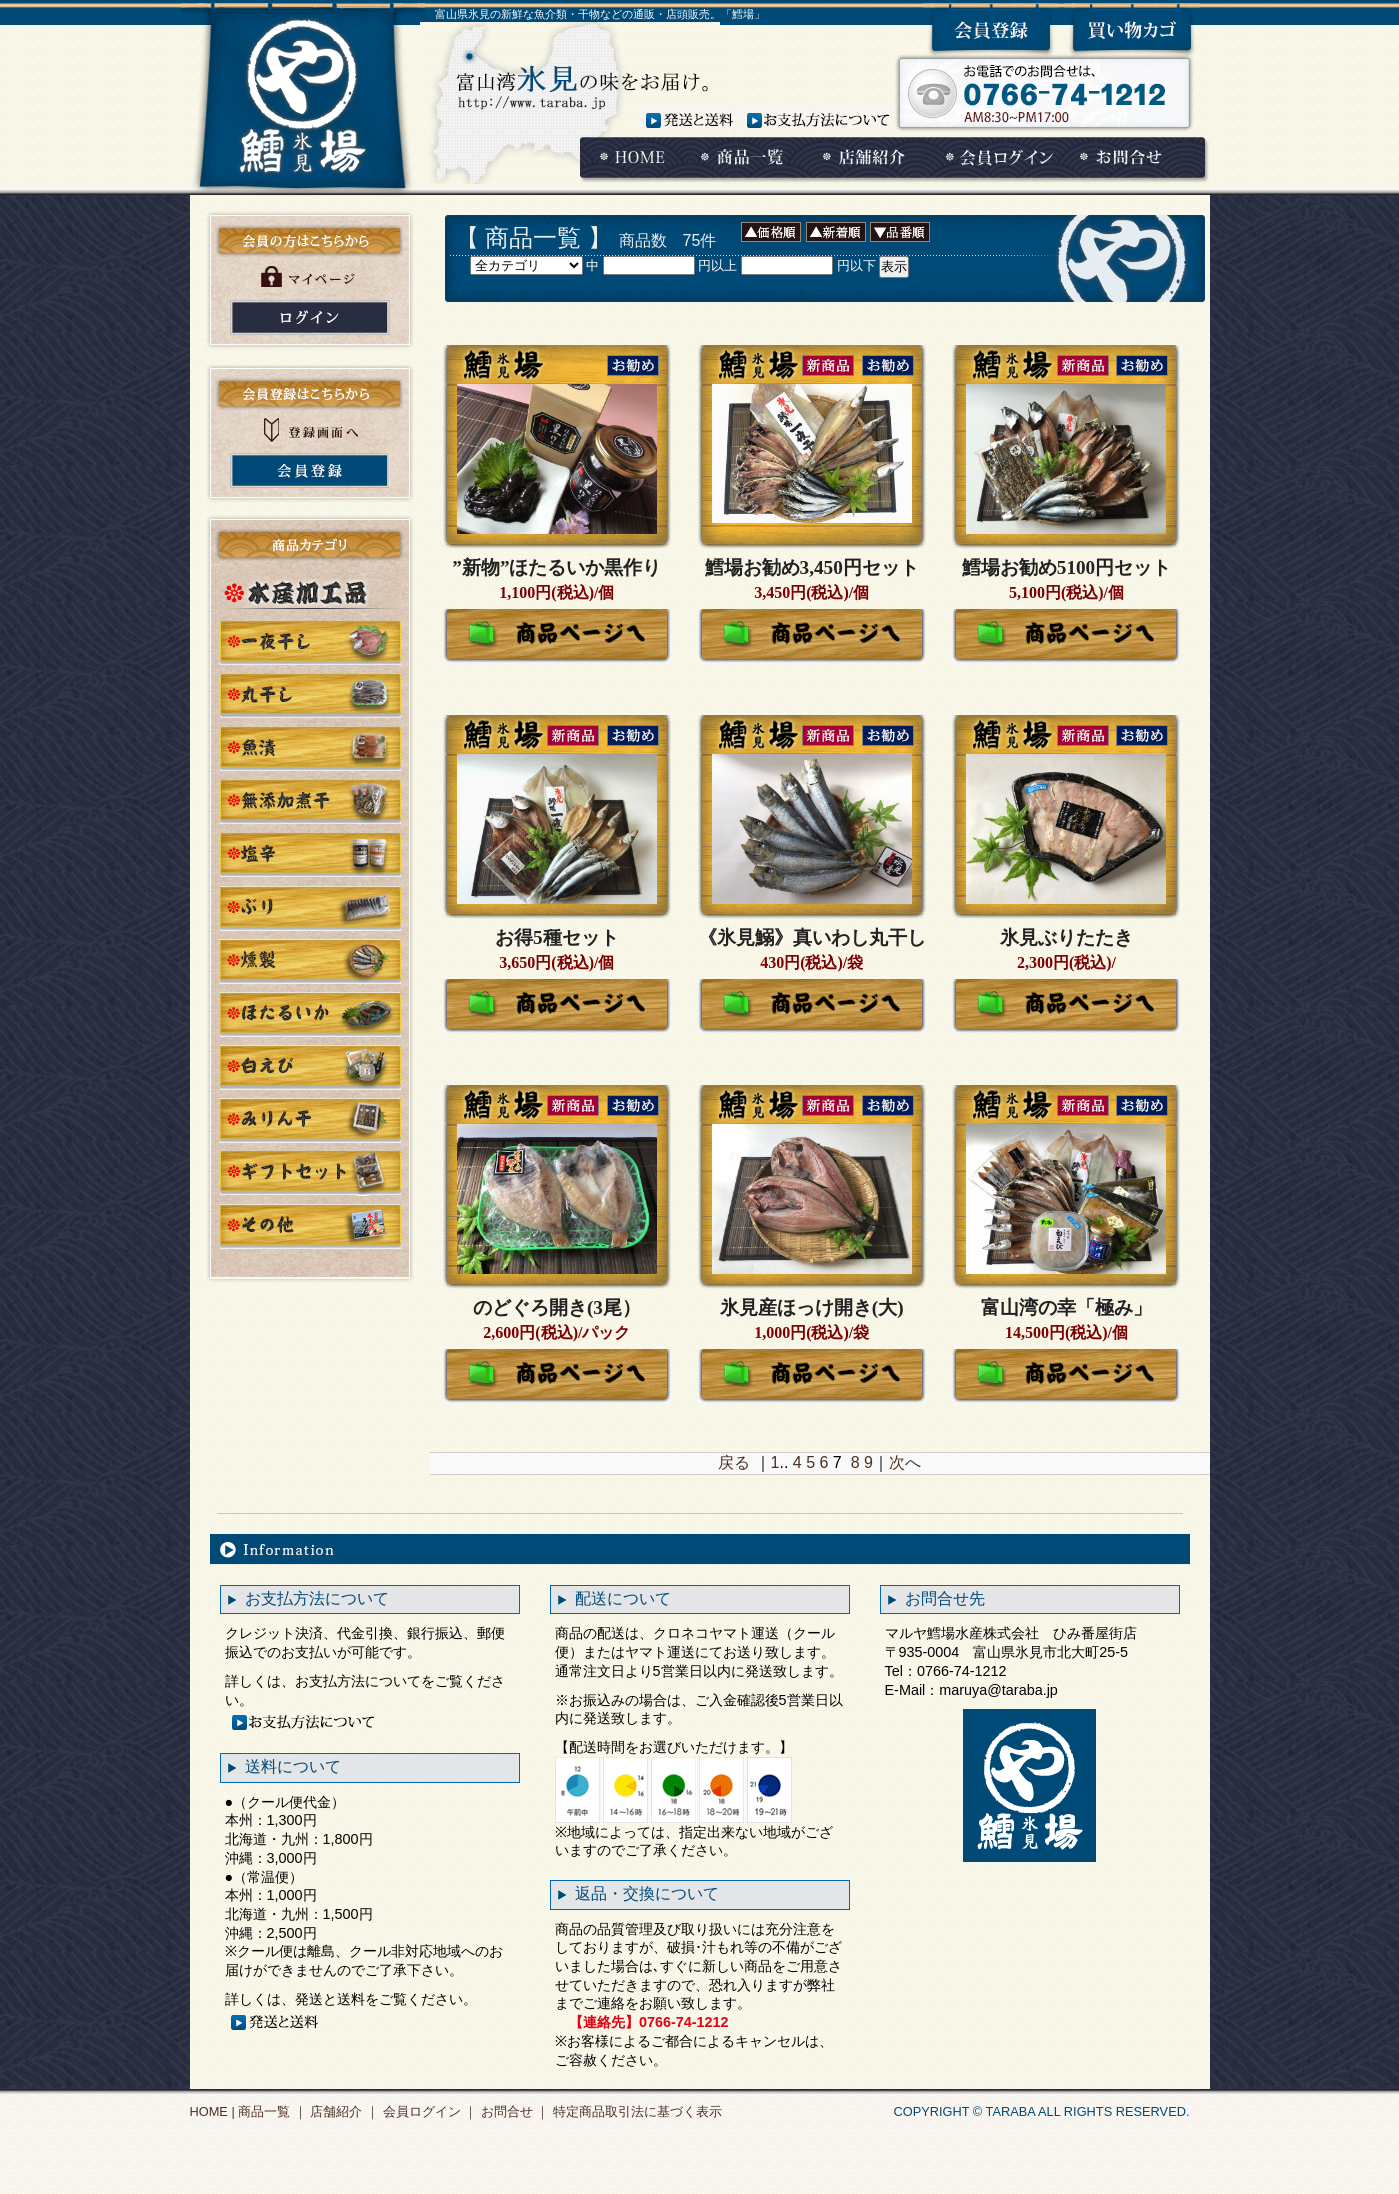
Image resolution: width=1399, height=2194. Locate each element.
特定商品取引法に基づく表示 (635, 2111)
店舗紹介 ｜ (343, 2111)
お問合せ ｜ (513, 2111)
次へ (905, 1462)
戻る (734, 1462)
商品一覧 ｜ (271, 2111)
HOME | (212, 2111)
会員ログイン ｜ (428, 2111)
